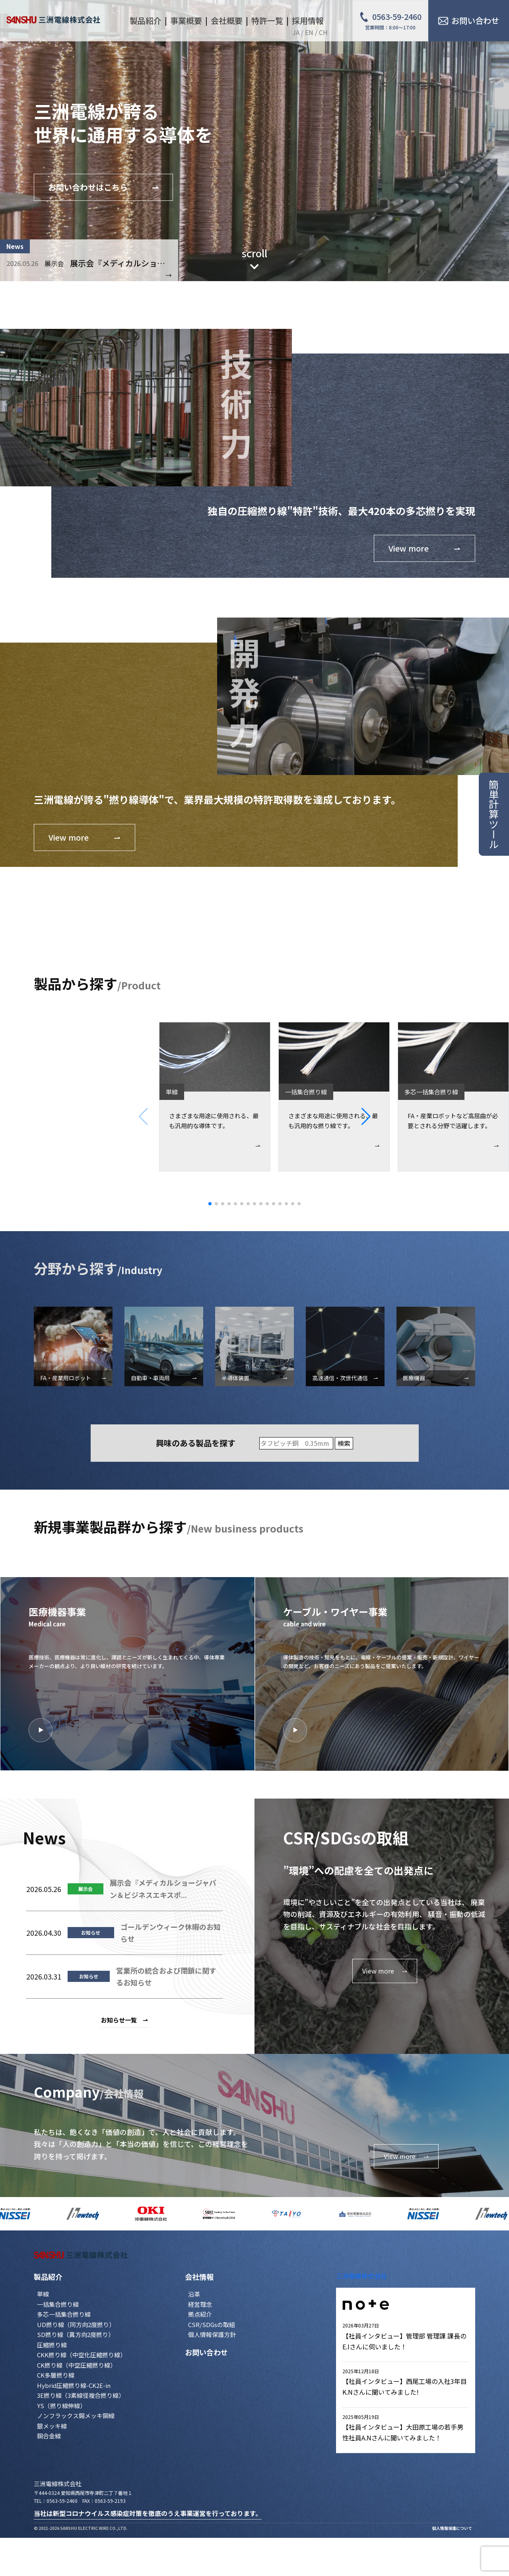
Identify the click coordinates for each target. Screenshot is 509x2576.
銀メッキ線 (52, 2426)
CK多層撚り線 (55, 2375)
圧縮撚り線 (52, 2345)
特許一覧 (267, 20)
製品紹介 (48, 2276)
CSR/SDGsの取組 (211, 2324)
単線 (43, 2294)
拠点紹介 (200, 2314)
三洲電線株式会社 (361, 2276)
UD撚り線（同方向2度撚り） (76, 2324)
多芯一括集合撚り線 (64, 2314)
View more (406, 2156)
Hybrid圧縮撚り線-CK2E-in (74, 2385)
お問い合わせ (206, 2352)
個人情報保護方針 (212, 2334)
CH (323, 32)
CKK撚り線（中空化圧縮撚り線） (81, 2355)
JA (295, 32)
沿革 (194, 2294)
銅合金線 (49, 2436)
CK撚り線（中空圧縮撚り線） (76, 2365)
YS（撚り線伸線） (61, 2405)
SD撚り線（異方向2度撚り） (75, 2334)
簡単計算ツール (494, 814)
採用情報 (308, 20)
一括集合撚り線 (58, 2304)
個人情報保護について (452, 2528)
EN (309, 32)
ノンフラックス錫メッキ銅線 (76, 2415)
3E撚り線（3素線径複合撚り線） (80, 2395)
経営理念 (200, 2304)
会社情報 (199, 2276)
